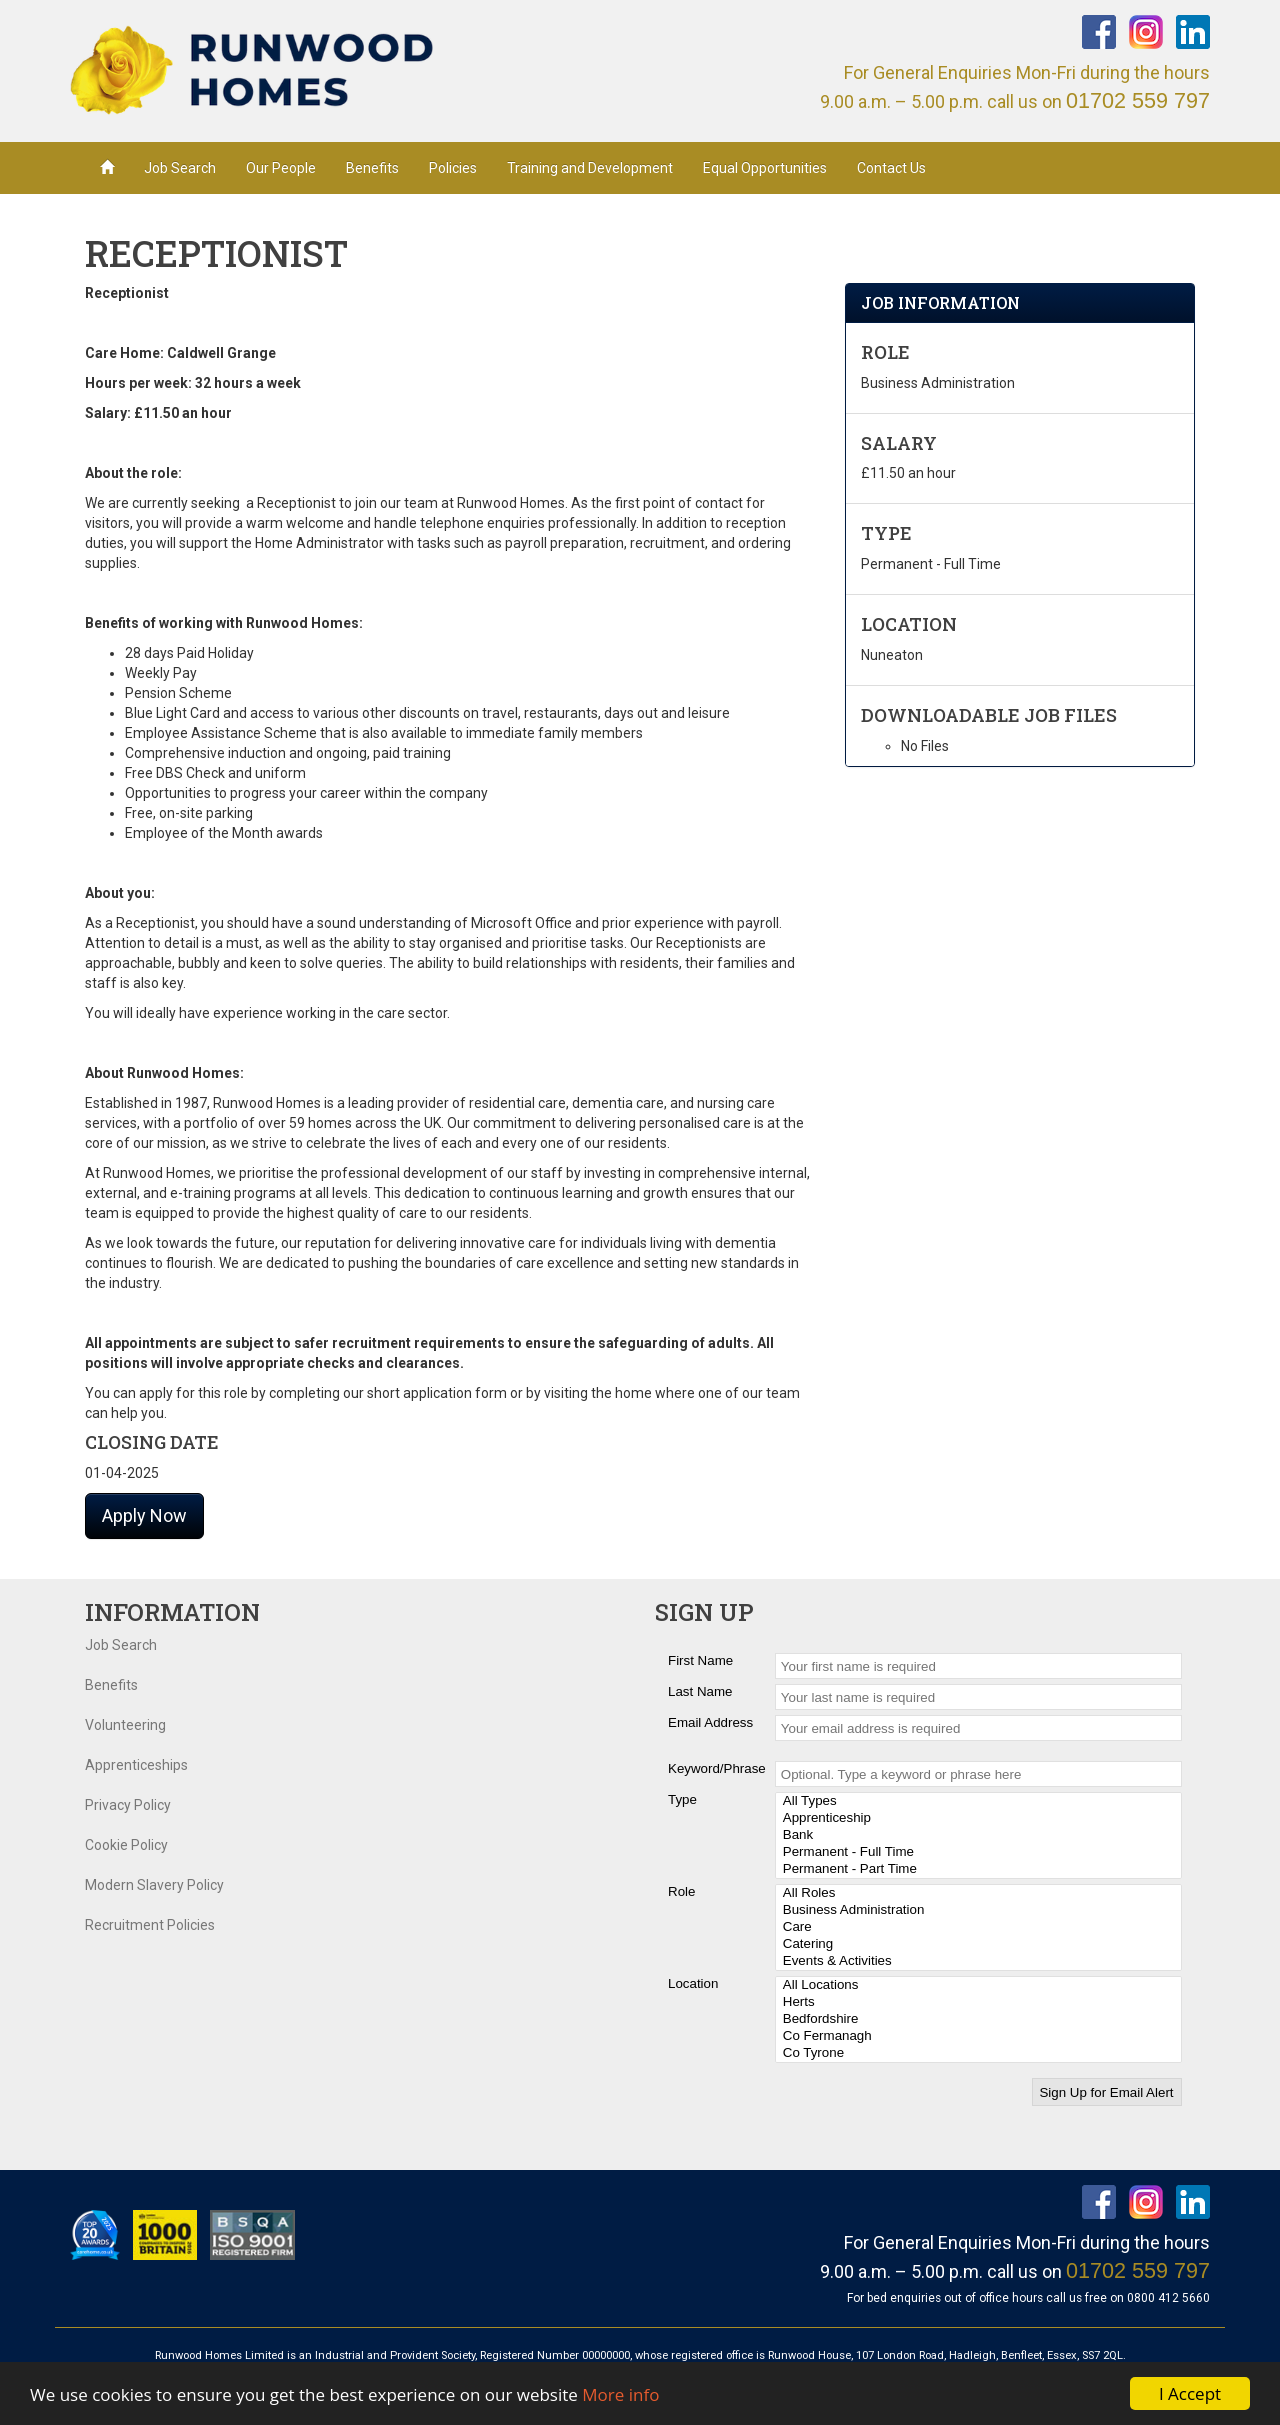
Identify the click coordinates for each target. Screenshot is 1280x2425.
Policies (453, 168)
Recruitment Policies (150, 1925)
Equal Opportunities (765, 168)
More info (620, 2394)
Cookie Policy (126, 1845)
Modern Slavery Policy (154, 1885)
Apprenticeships (136, 1765)
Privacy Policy (128, 1805)
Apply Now (144, 1515)
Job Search (180, 168)
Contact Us (891, 168)
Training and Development (590, 168)
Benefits (372, 168)
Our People (281, 168)
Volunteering (125, 1725)
